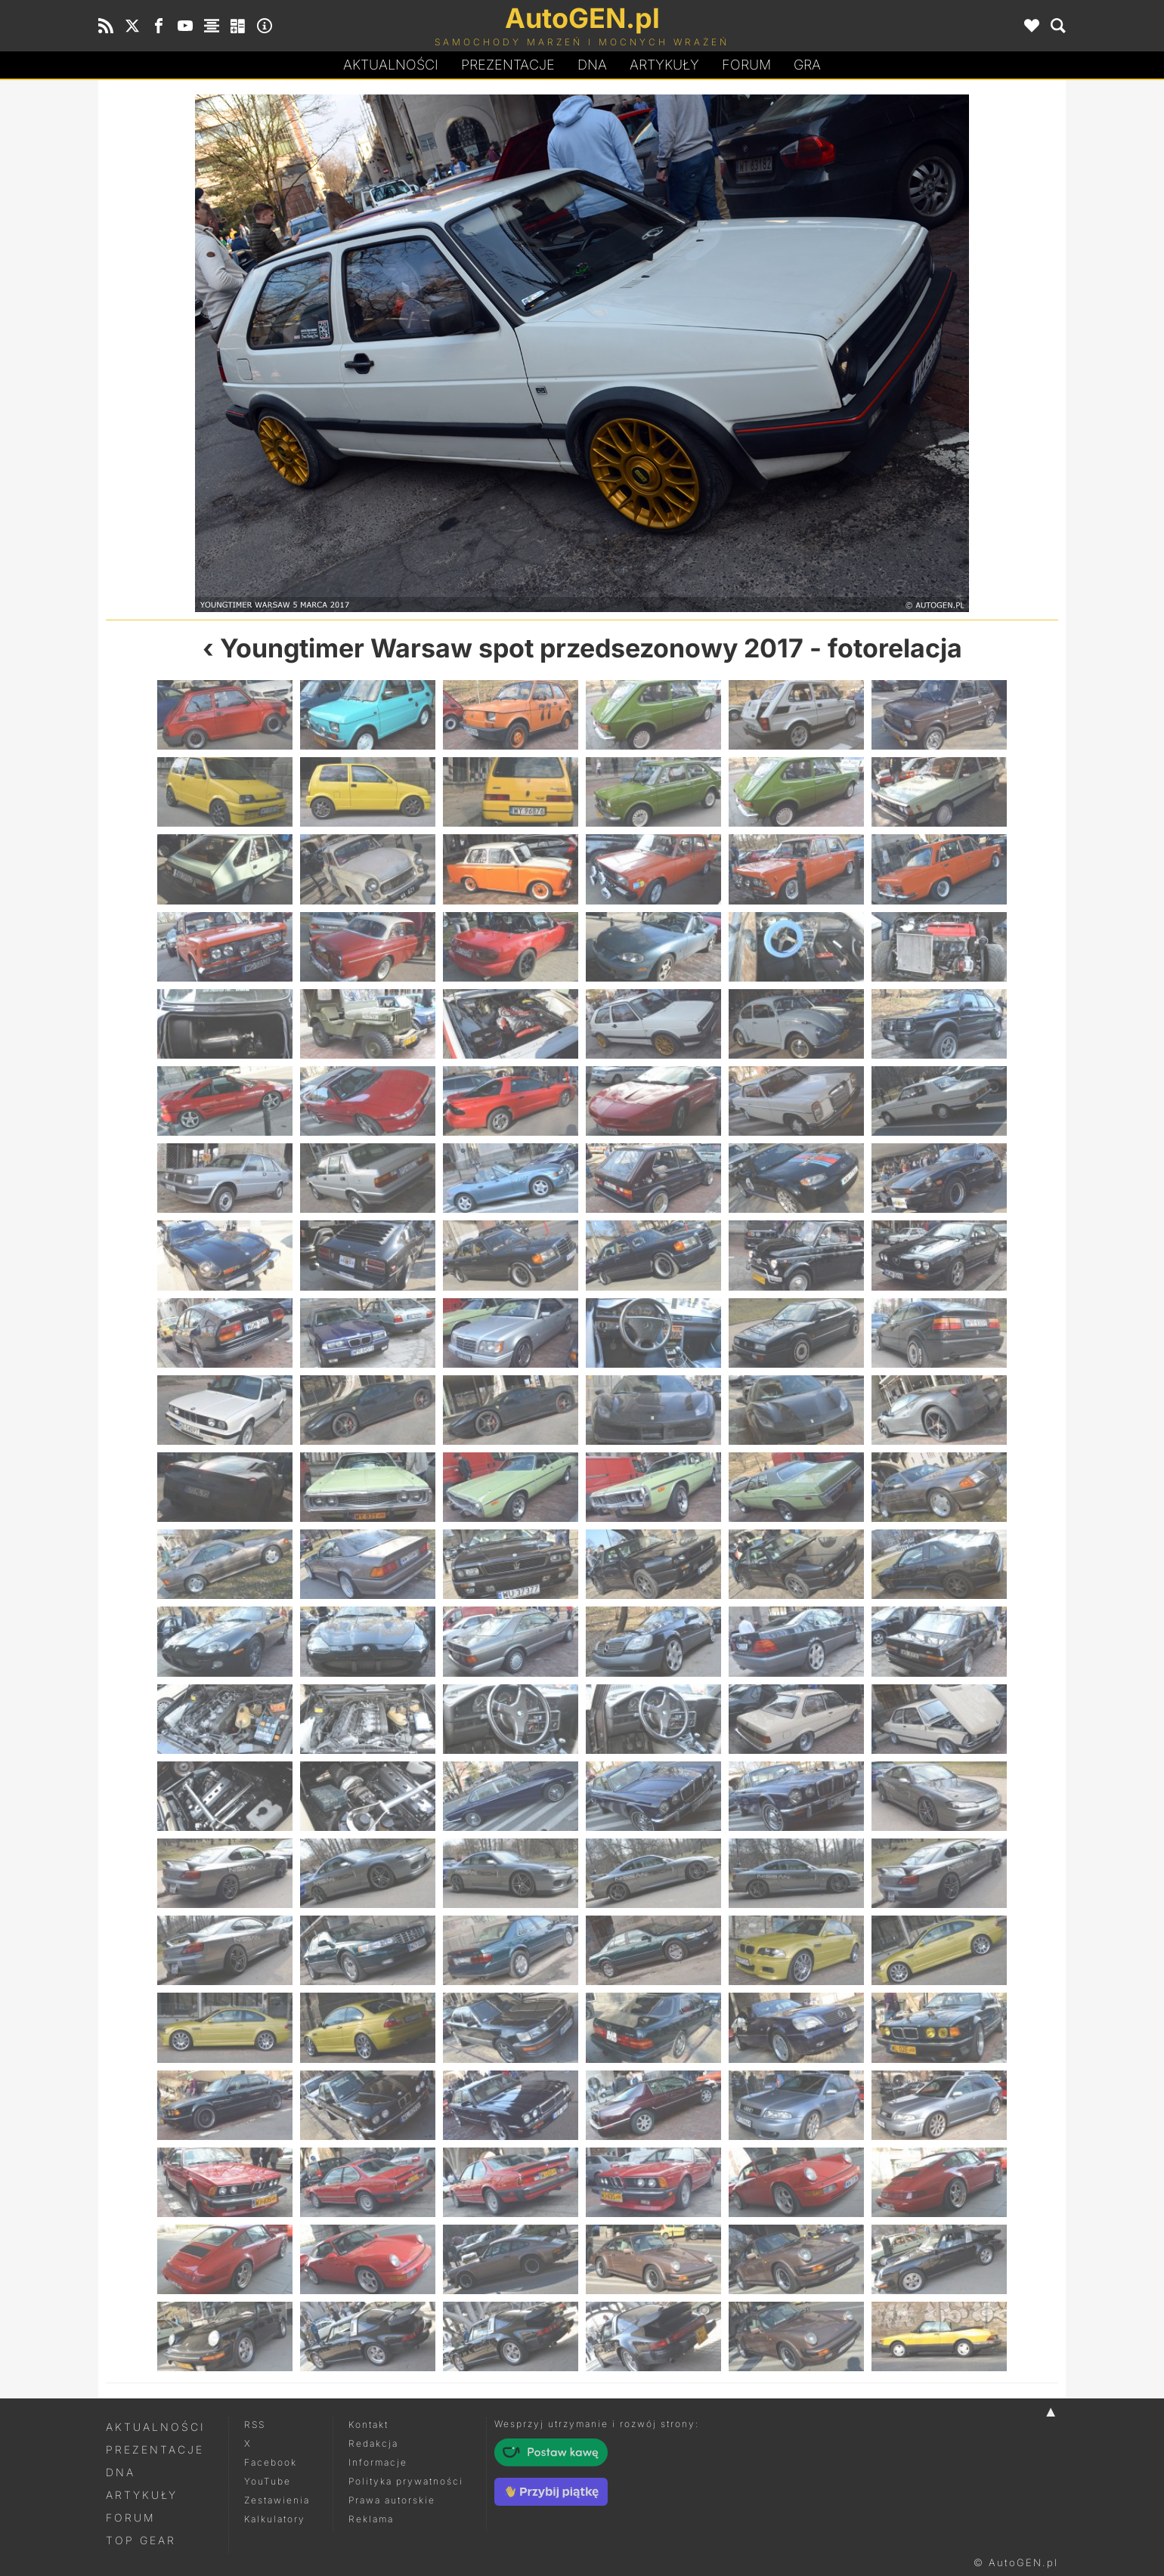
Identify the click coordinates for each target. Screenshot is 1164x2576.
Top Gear (141, 2540)
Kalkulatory (274, 2519)
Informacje (377, 2462)
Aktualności (390, 65)
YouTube (267, 2481)
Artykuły (664, 65)
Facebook (270, 2462)
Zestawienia (277, 2500)
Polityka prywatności (405, 2481)
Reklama (371, 2519)
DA (592, 65)
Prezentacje (508, 65)
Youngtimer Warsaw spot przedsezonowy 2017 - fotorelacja (591, 647)
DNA (120, 2472)
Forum (746, 65)
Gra (807, 65)
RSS (254, 2424)
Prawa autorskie (391, 2500)
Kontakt (368, 2424)
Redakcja (373, 2443)
